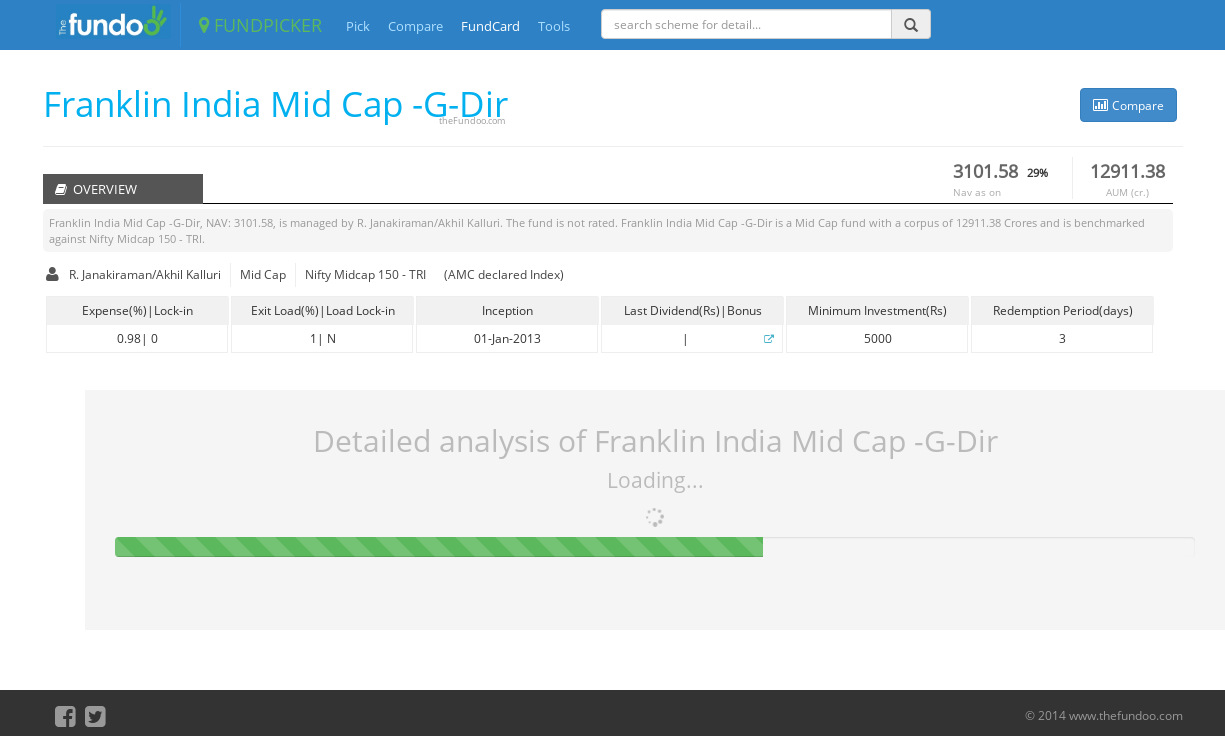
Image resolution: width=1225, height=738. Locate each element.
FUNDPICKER (260, 25)
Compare (415, 26)
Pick (358, 26)
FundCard (490, 26)
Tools (554, 26)
